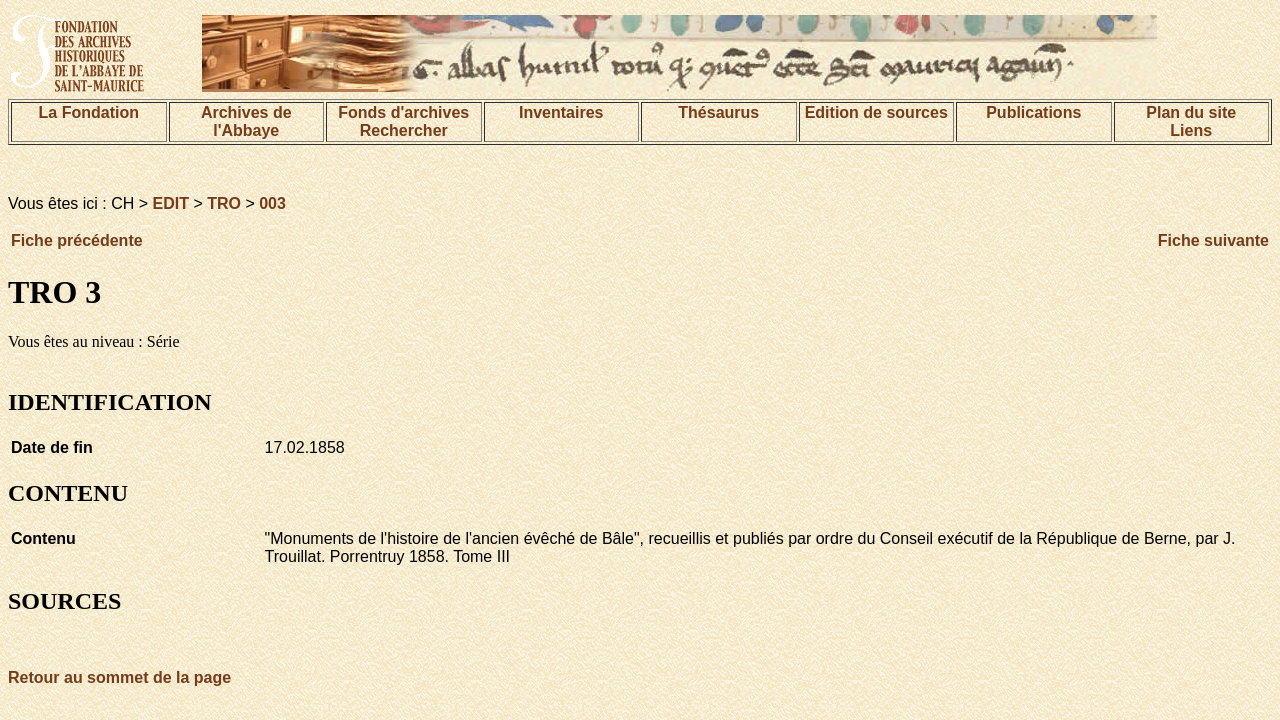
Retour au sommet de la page (119, 677)
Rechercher (404, 130)
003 (272, 203)
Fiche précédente (77, 240)
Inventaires (561, 112)
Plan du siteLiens (1191, 121)
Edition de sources (876, 112)
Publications (1033, 112)
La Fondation (89, 112)
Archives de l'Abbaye (246, 121)
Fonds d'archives (403, 112)
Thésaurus (718, 112)
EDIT (171, 203)
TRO (224, 203)
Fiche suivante (1213, 240)
